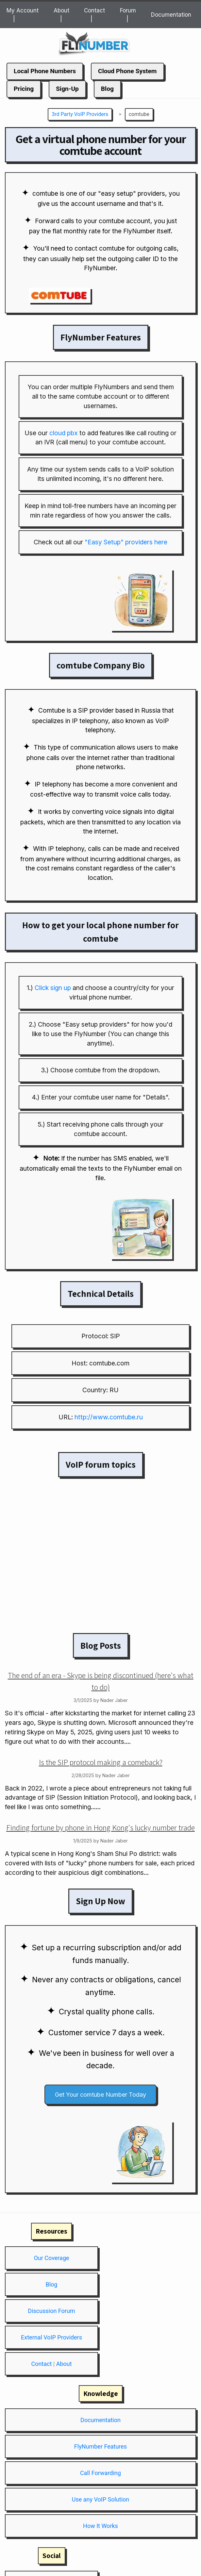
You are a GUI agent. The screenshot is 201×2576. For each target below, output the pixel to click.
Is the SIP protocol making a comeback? (100, 1762)
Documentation (171, 14)
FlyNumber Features (100, 2446)
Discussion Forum (51, 2310)
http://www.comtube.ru (109, 1417)
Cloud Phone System (127, 71)
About (61, 10)
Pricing (24, 88)
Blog (107, 88)
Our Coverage (51, 2257)
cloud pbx (63, 433)
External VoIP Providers (51, 2337)
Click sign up (53, 988)
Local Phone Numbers (45, 71)
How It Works (100, 2525)
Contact (94, 10)
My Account (23, 10)
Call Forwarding (100, 2472)
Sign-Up (67, 88)
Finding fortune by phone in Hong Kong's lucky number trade (100, 1827)
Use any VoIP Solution (100, 2499)
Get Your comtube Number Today (100, 2094)
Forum (128, 10)
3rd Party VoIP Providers (80, 114)
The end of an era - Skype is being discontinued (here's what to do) (100, 1681)
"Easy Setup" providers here (126, 542)
